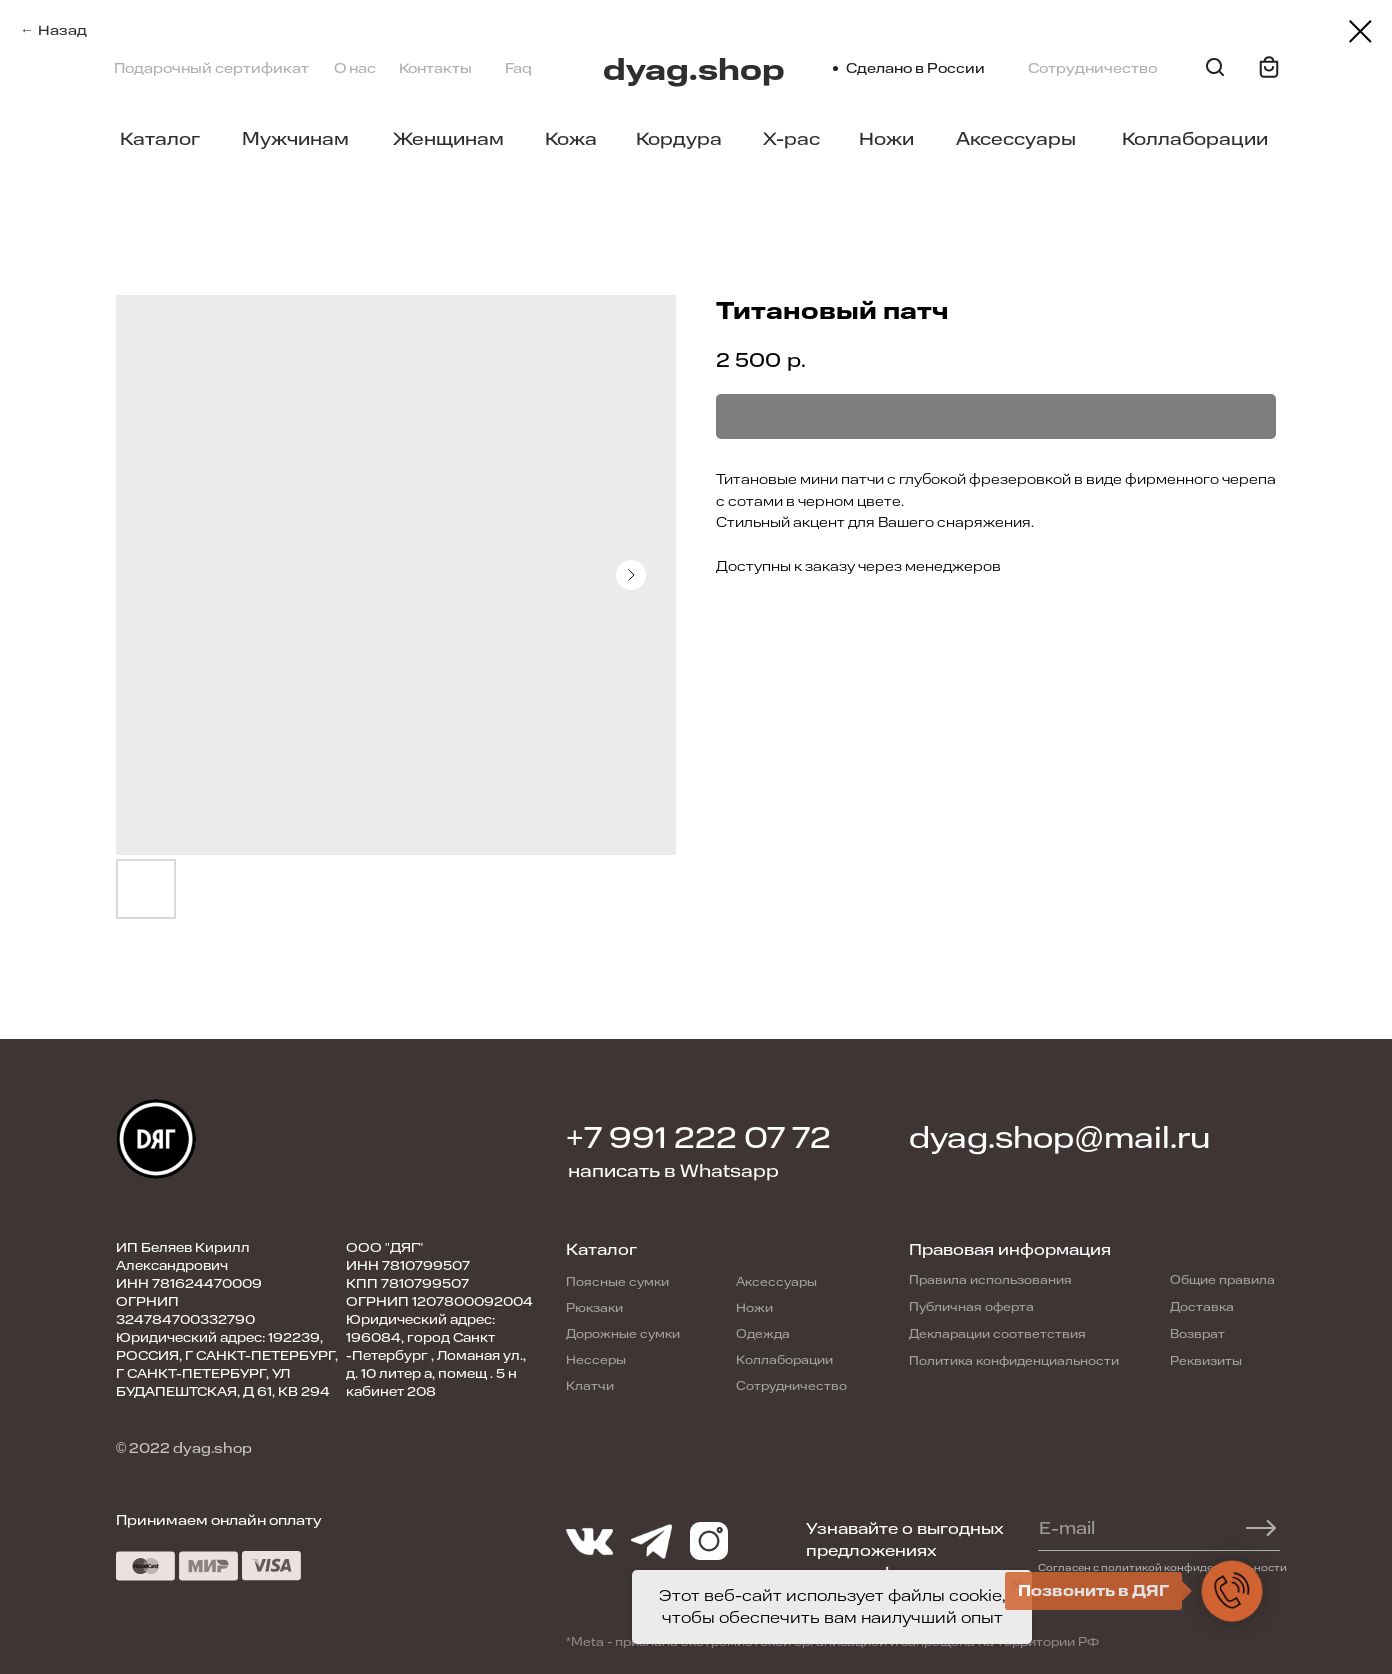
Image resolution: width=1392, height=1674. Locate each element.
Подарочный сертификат (211, 68)
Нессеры (596, 1360)
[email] (1149, 1528)
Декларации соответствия (997, 1334)
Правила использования (990, 1280)
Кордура (679, 139)
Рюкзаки (594, 1308)
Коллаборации (1195, 139)
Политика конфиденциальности (1014, 1361)
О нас (355, 68)
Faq (518, 68)
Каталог (160, 139)
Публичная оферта (971, 1307)
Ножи (886, 139)
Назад (62, 30)
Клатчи (590, 1386)
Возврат (1197, 1334)
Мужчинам (295, 139)
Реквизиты (1206, 1361)
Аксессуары (1016, 139)
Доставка (1202, 1307)
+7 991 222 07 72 (698, 1138)
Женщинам (448, 139)
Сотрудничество (1092, 68)
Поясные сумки (617, 1282)
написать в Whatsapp (673, 1171)
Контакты (435, 68)
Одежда (763, 1334)
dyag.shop (694, 70)
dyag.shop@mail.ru (1059, 1138)
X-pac (791, 139)
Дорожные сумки (623, 1334)
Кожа (571, 139)
